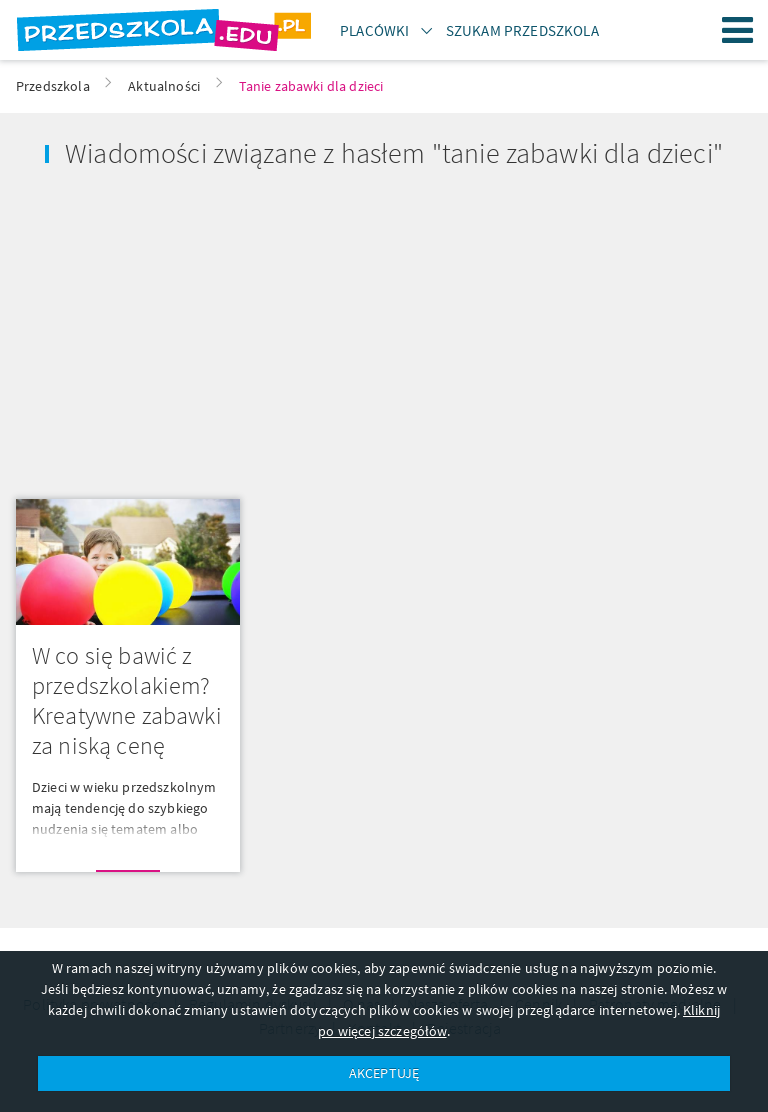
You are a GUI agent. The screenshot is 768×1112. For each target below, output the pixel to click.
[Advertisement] (192, 327)
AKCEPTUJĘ (384, 1073)
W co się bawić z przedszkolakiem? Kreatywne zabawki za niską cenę (127, 700)
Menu (738, 30)
